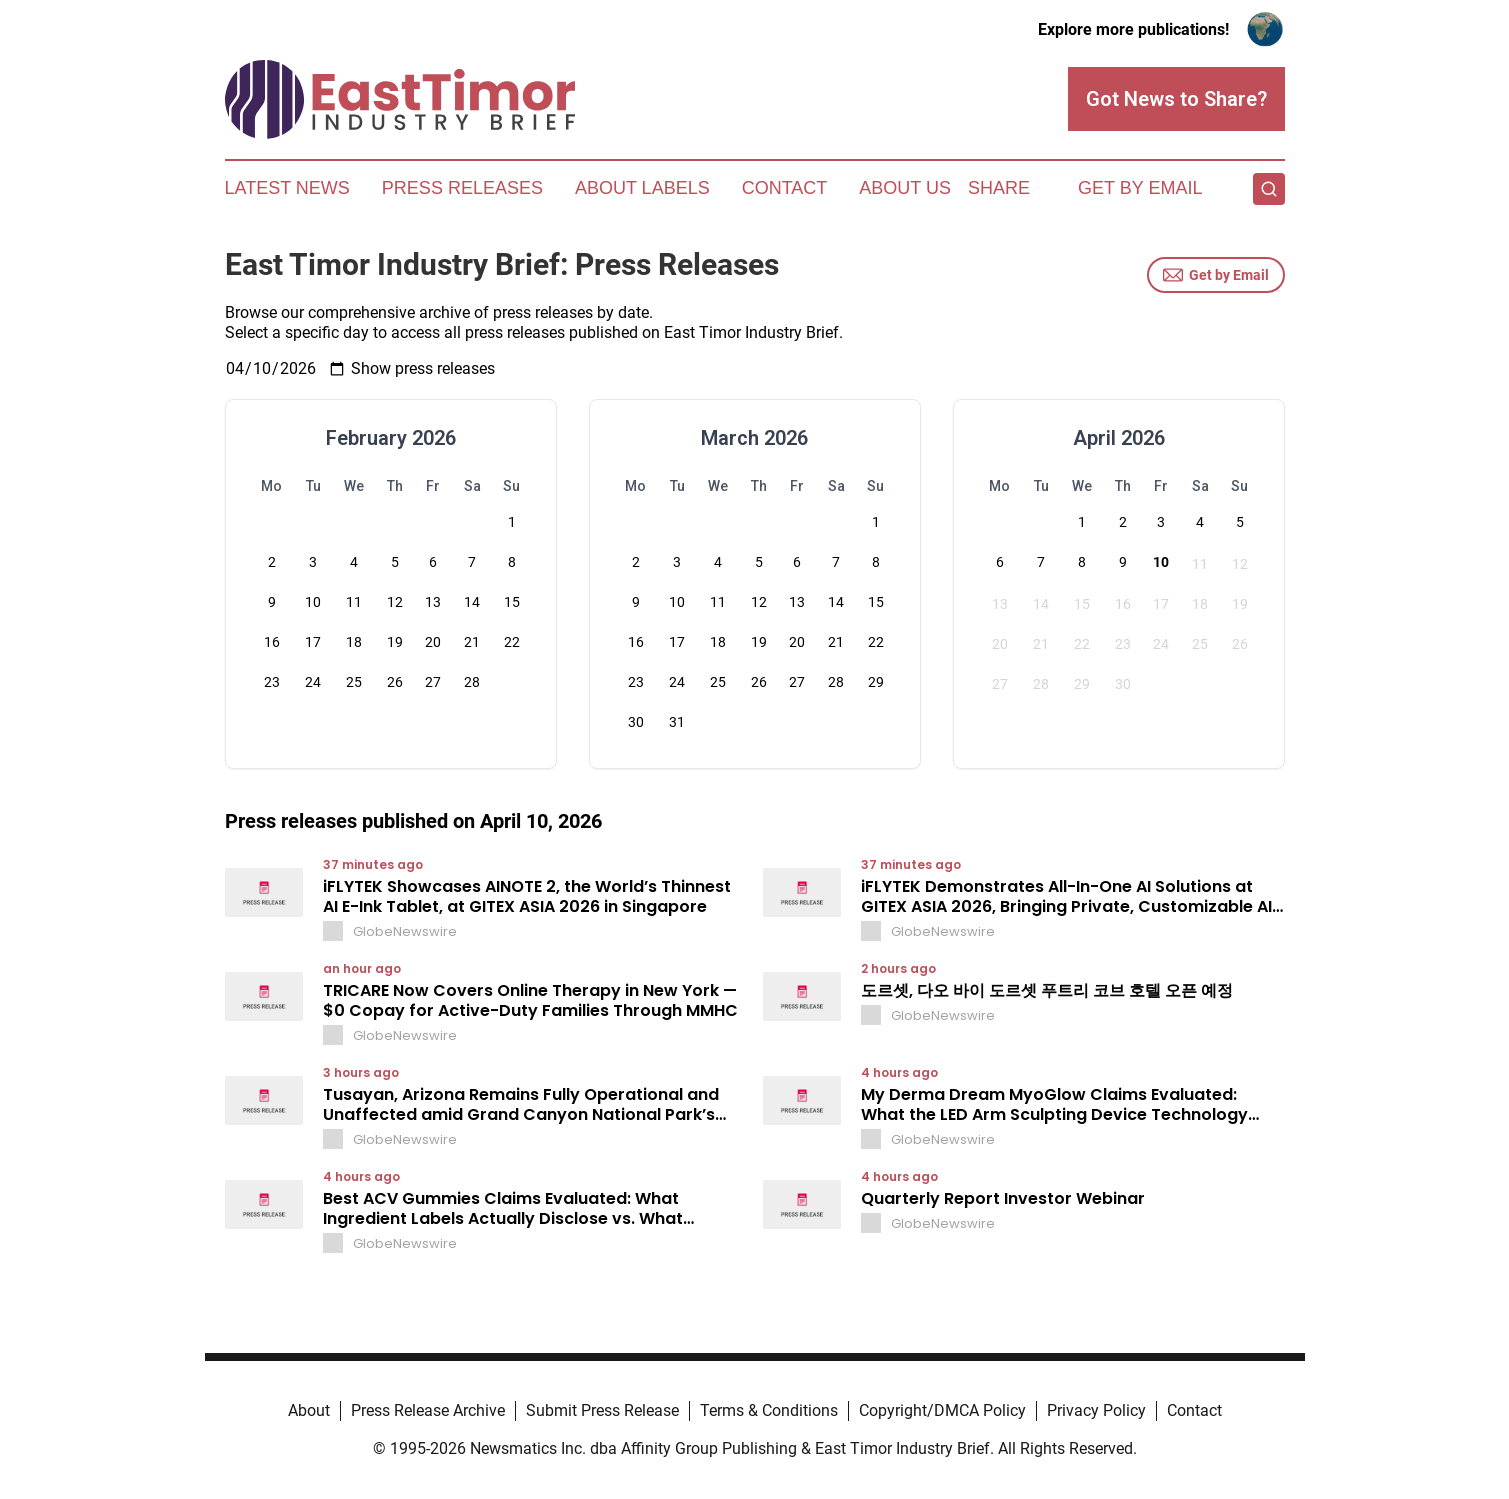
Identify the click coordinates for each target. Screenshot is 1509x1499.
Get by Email (1216, 275)
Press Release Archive (428, 1410)
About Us (905, 188)
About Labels (642, 188)
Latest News (287, 188)
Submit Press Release (602, 1410)
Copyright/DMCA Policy (942, 1410)
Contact (785, 188)
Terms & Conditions (769, 1410)
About (309, 1410)
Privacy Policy (1096, 1410)
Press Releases (462, 188)
